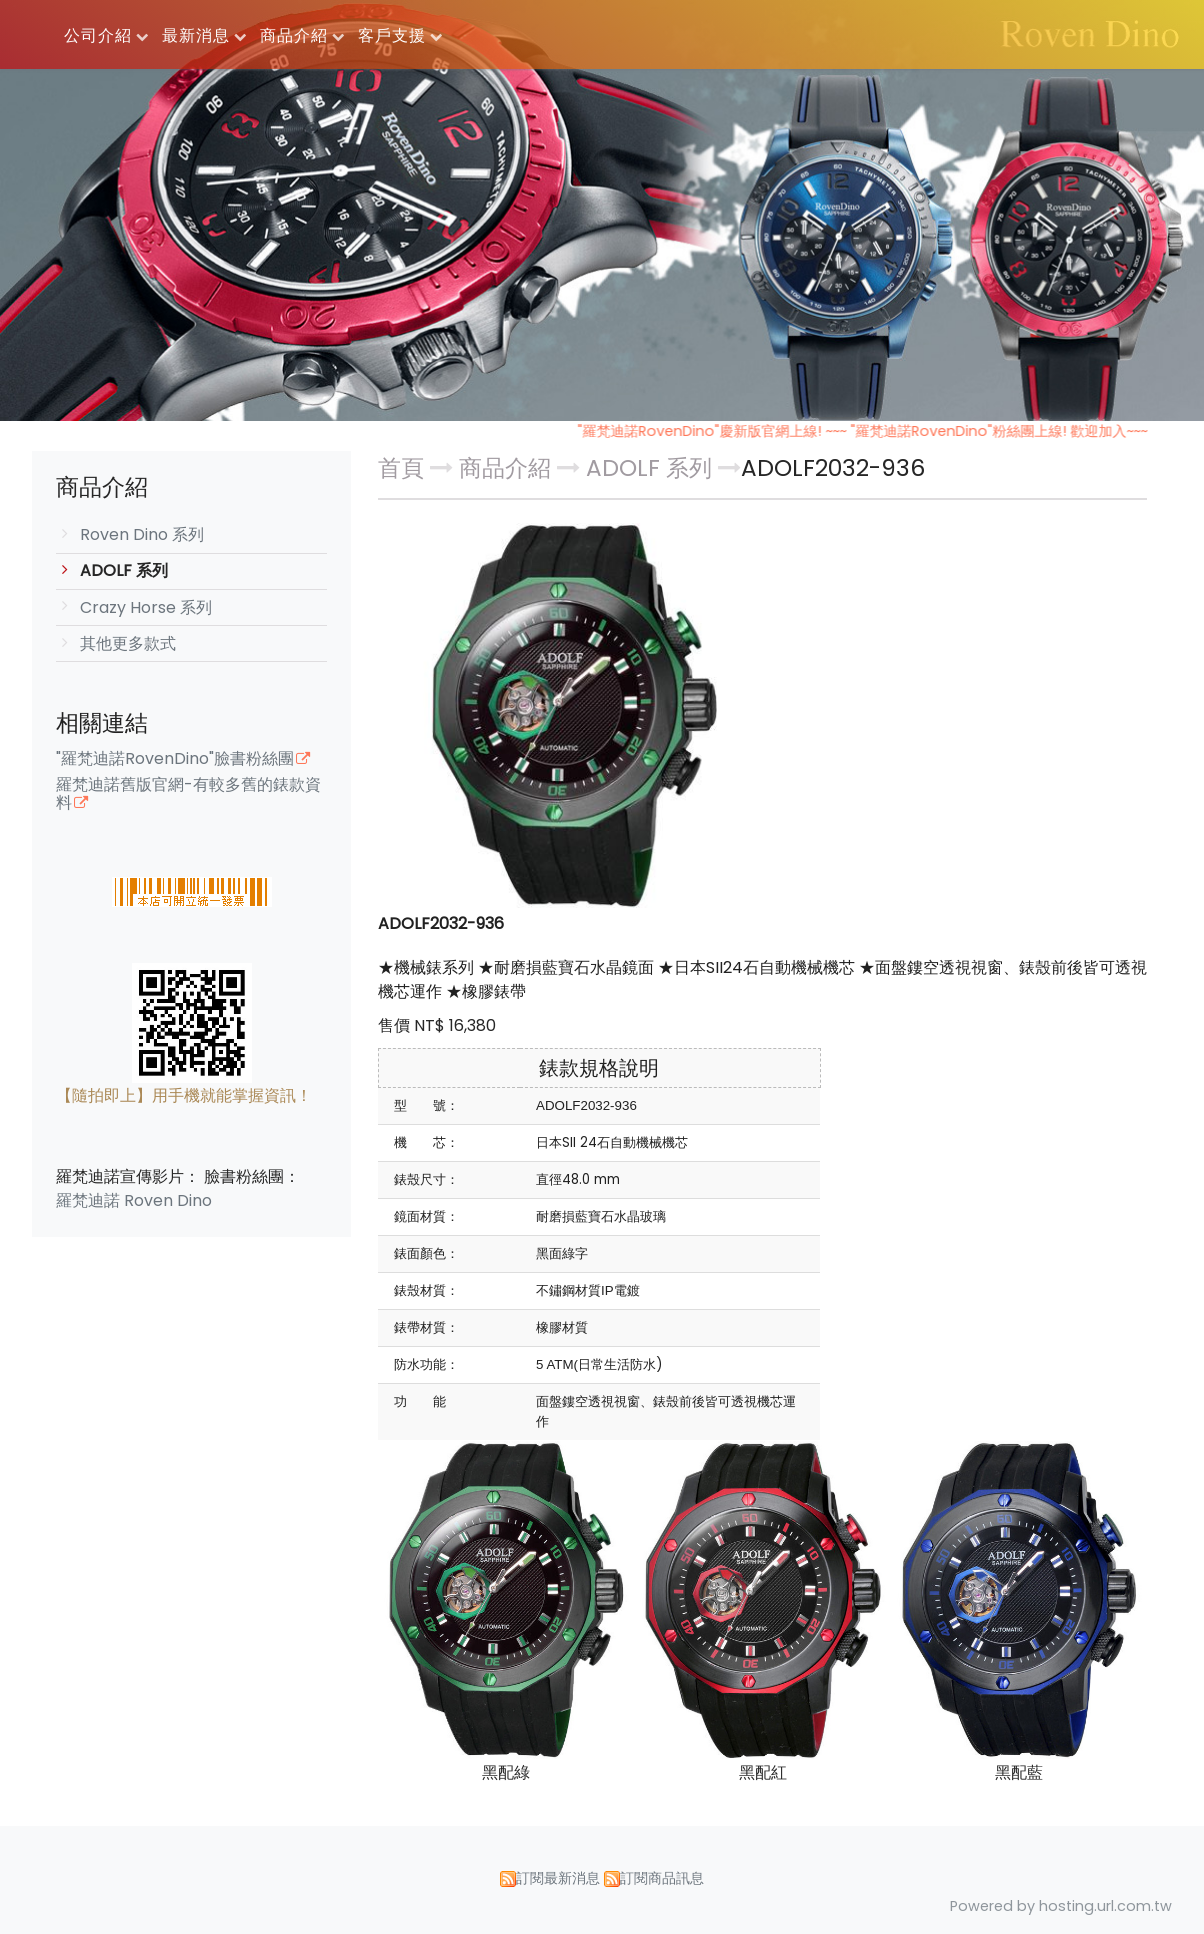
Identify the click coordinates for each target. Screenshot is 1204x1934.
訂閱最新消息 (558, 1878)
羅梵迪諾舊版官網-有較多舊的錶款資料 (188, 795)
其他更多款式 (128, 643)
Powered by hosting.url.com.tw (1061, 1906)
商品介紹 (508, 468)
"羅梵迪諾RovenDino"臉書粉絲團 (175, 760)
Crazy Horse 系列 (146, 607)
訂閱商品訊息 (662, 1878)
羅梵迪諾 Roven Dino (134, 1200)
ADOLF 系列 (124, 570)
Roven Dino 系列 (142, 534)
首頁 (401, 468)
